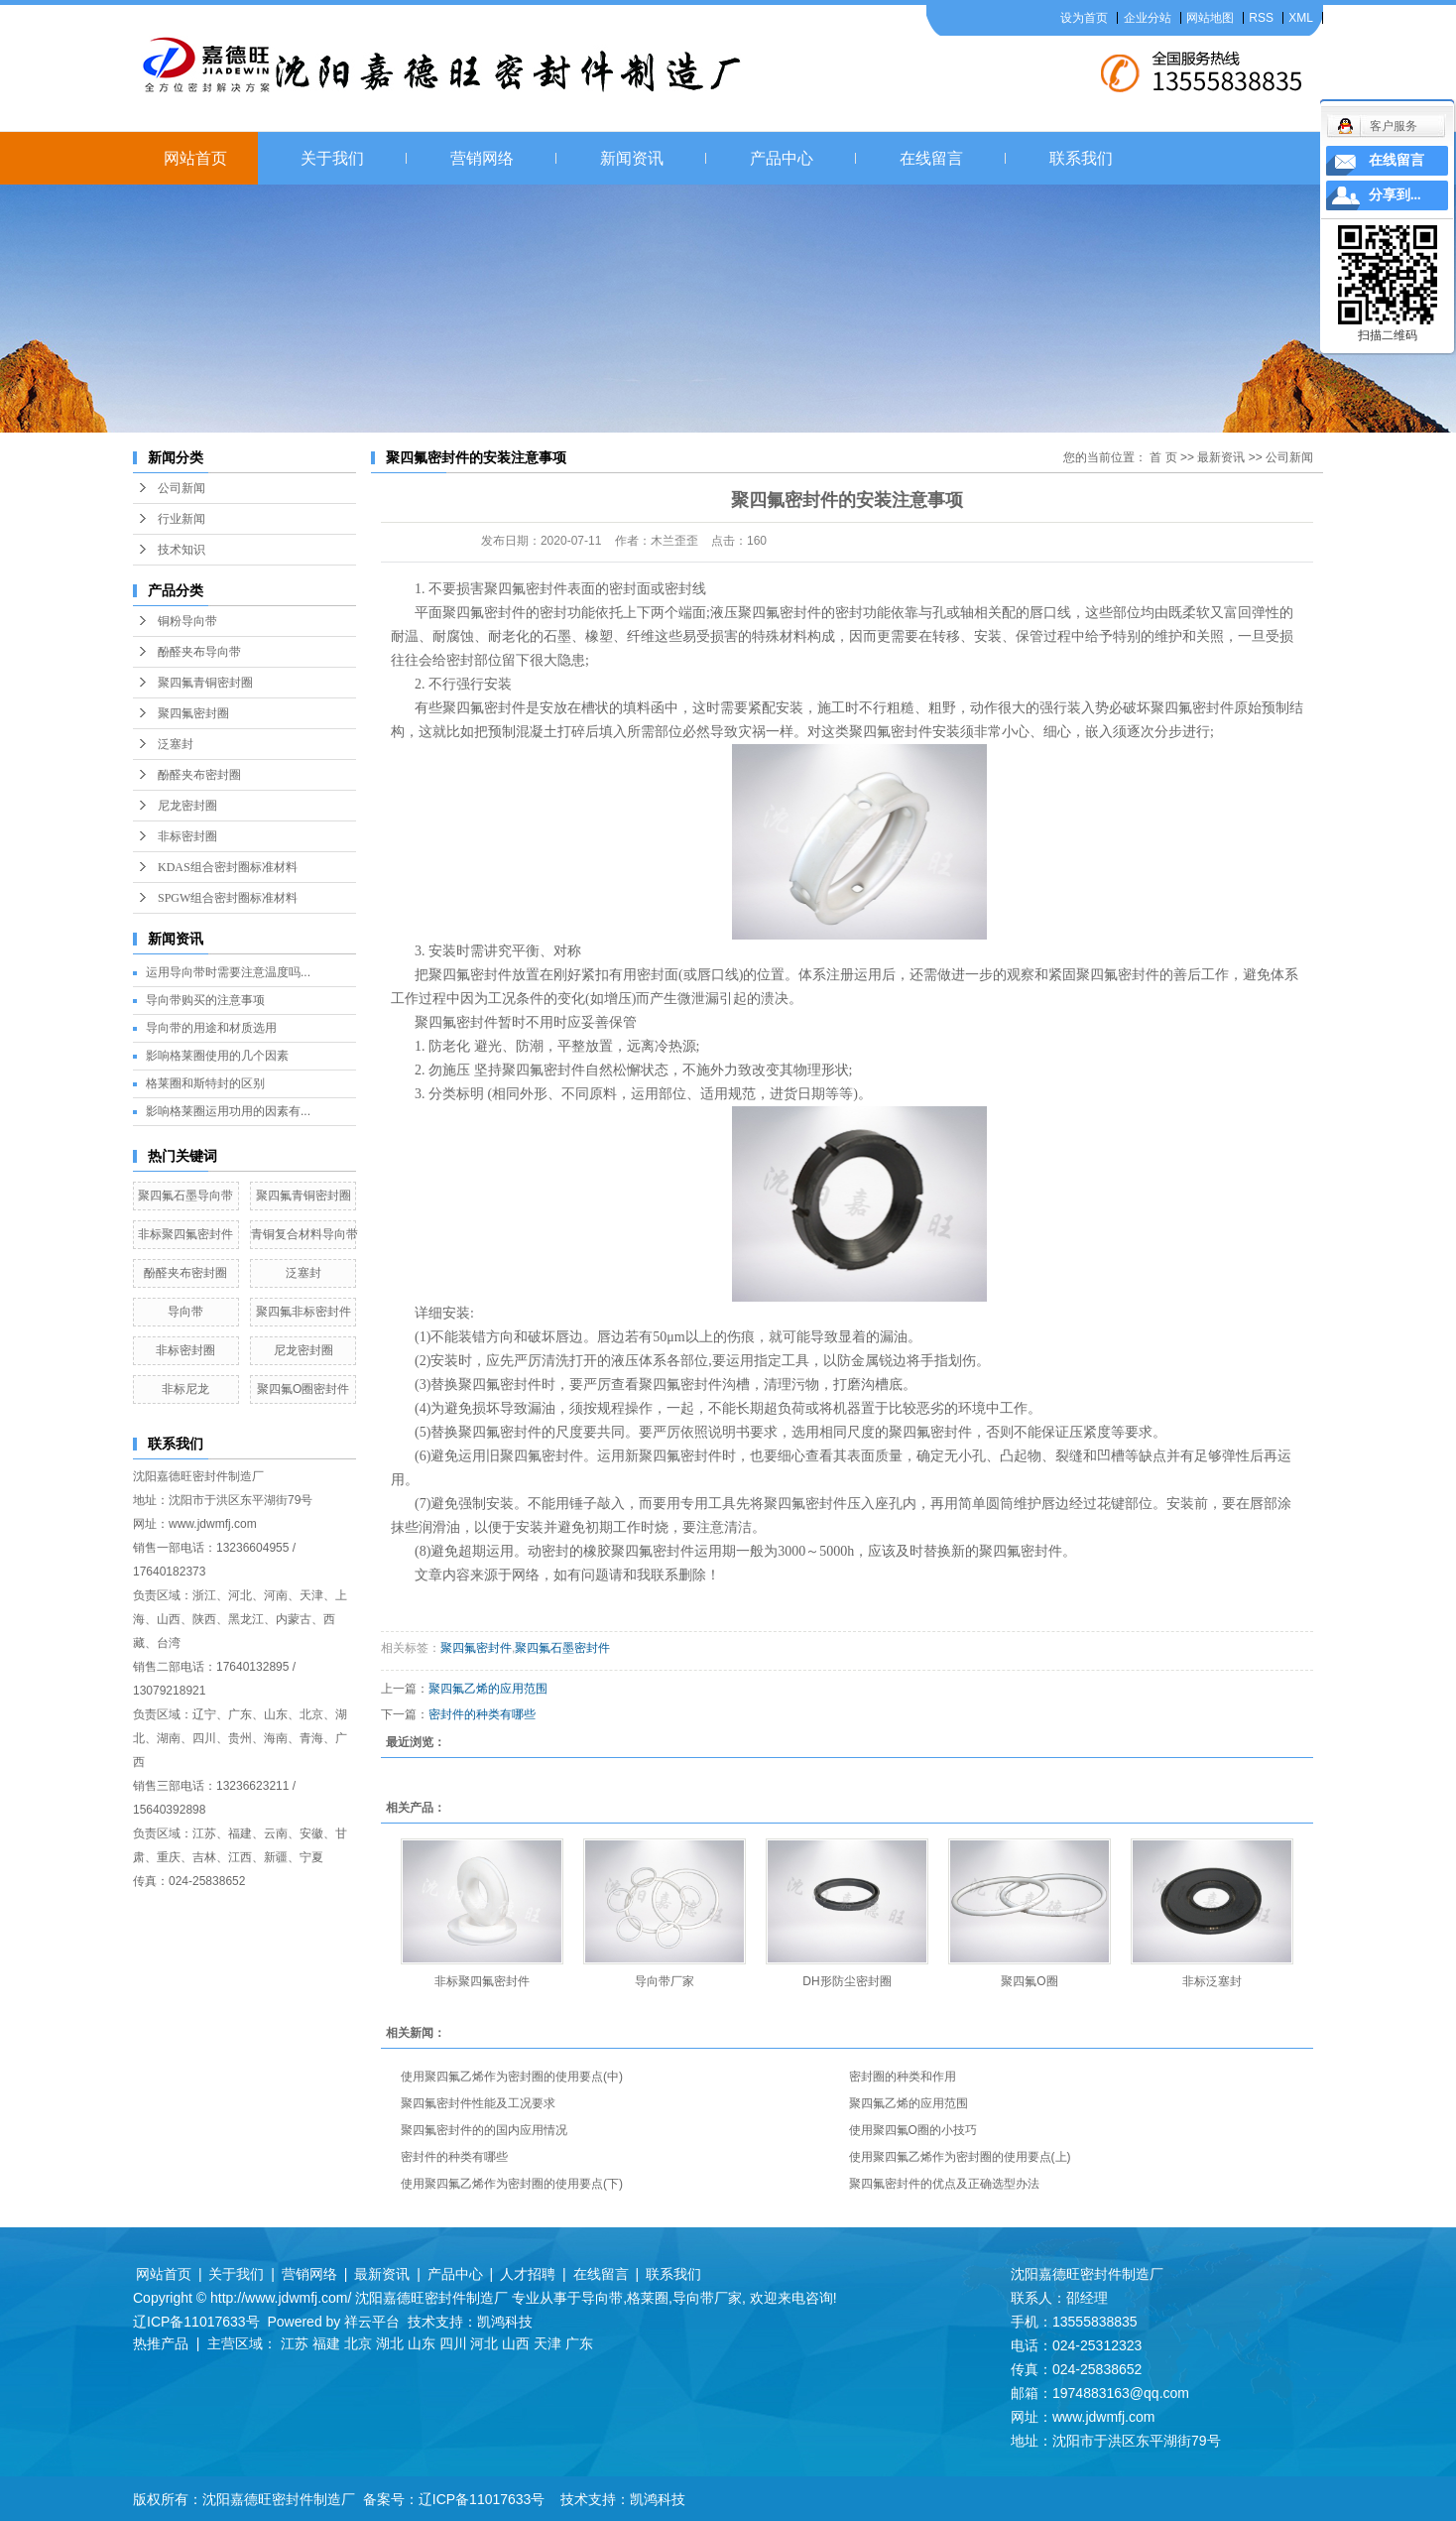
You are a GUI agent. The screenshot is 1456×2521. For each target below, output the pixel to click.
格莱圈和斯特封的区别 (205, 1083)
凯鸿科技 (505, 2322)
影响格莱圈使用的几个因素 (217, 1056)
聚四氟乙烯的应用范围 (487, 1689)
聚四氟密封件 (476, 1648)
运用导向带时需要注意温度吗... (228, 972)
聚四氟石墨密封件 (562, 1648)
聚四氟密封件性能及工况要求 (478, 2103)
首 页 (1163, 457)
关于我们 (332, 158)
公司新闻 (181, 488)
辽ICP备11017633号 (196, 2322)
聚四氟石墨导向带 (185, 1195)
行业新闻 (181, 519)
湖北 (390, 2343)
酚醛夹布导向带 (199, 652)
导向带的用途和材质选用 (211, 1028)
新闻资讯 (632, 158)
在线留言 (931, 158)
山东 (421, 2343)
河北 (484, 2343)
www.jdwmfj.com (213, 1524)
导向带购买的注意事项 (205, 1000)
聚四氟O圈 (1029, 1981)
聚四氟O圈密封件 (303, 1389)
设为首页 (1084, 18)
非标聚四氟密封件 (185, 1234)
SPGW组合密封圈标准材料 (228, 898)
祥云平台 (372, 2322)
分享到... (1395, 195)
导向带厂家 (664, 1981)
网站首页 (195, 158)
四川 (453, 2343)
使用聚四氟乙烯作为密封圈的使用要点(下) (512, 2184)
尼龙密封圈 (187, 806)
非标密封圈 (187, 836)
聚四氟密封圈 (193, 713)
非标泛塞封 (1212, 1981)
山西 (516, 2343)
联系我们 (1081, 158)
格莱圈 (647, 2298)
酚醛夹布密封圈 (199, 775)
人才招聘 (527, 2274)
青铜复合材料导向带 (304, 1234)
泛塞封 (175, 744)
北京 (358, 2343)
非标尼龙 (185, 1389)
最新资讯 (1221, 457)
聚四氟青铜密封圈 (205, 683)
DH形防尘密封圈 (846, 1981)
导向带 (185, 1312)
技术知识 (181, 550)
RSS (1261, 18)
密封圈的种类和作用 (902, 2076)
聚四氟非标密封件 (303, 1312)
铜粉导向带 (187, 621)
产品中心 (781, 158)
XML (1300, 18)
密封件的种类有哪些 (482, 1714)
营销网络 (482, 158)
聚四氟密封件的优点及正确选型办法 (944, 2184)
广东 (579, 2343)
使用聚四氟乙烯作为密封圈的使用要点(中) (512, 2076)
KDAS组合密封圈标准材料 (228, 867)
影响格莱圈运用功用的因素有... (228, 1111)
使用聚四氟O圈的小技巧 (913, 2130)
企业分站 (1147, 18)
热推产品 (160, 2343)
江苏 (294, 2343)
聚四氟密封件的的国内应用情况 (484, 2130)
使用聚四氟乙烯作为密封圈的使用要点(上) (960, 2157)
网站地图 (1210, 18)
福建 (326, 2343)
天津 (547, 2343)
